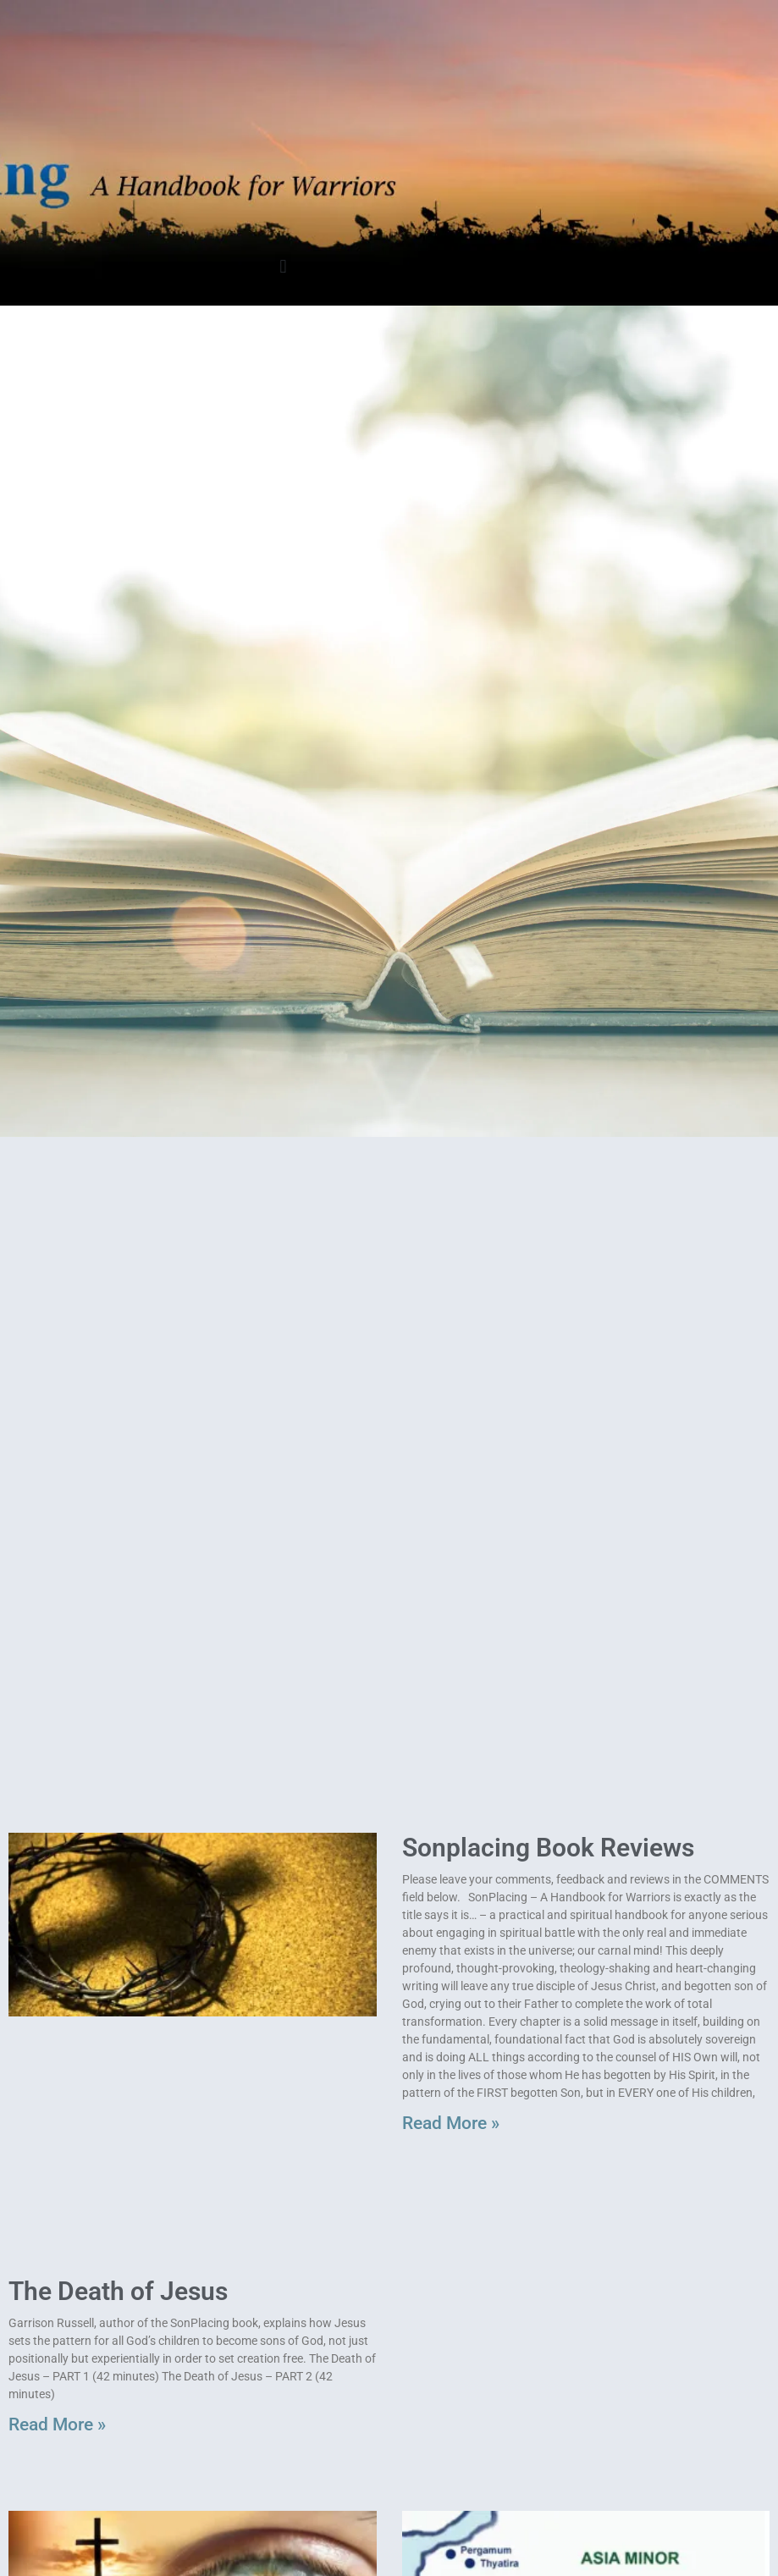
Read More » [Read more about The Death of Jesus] (57, 2424)
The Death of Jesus (118, 2291)
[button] (283, 266)
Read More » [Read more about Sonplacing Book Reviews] (450, 2123)
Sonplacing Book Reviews (548, 1847)
